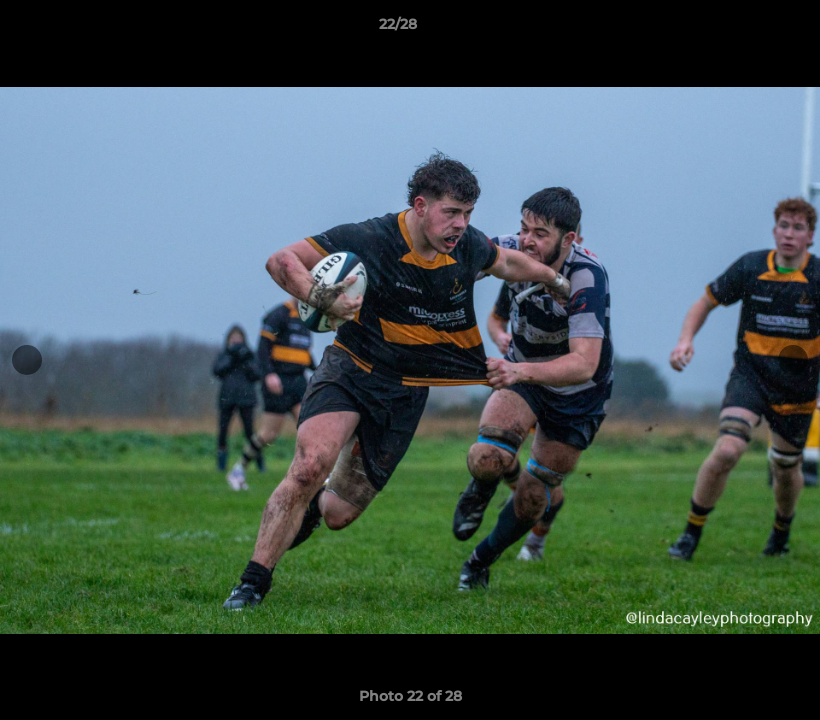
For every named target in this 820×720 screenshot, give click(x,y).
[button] (736, 29)
